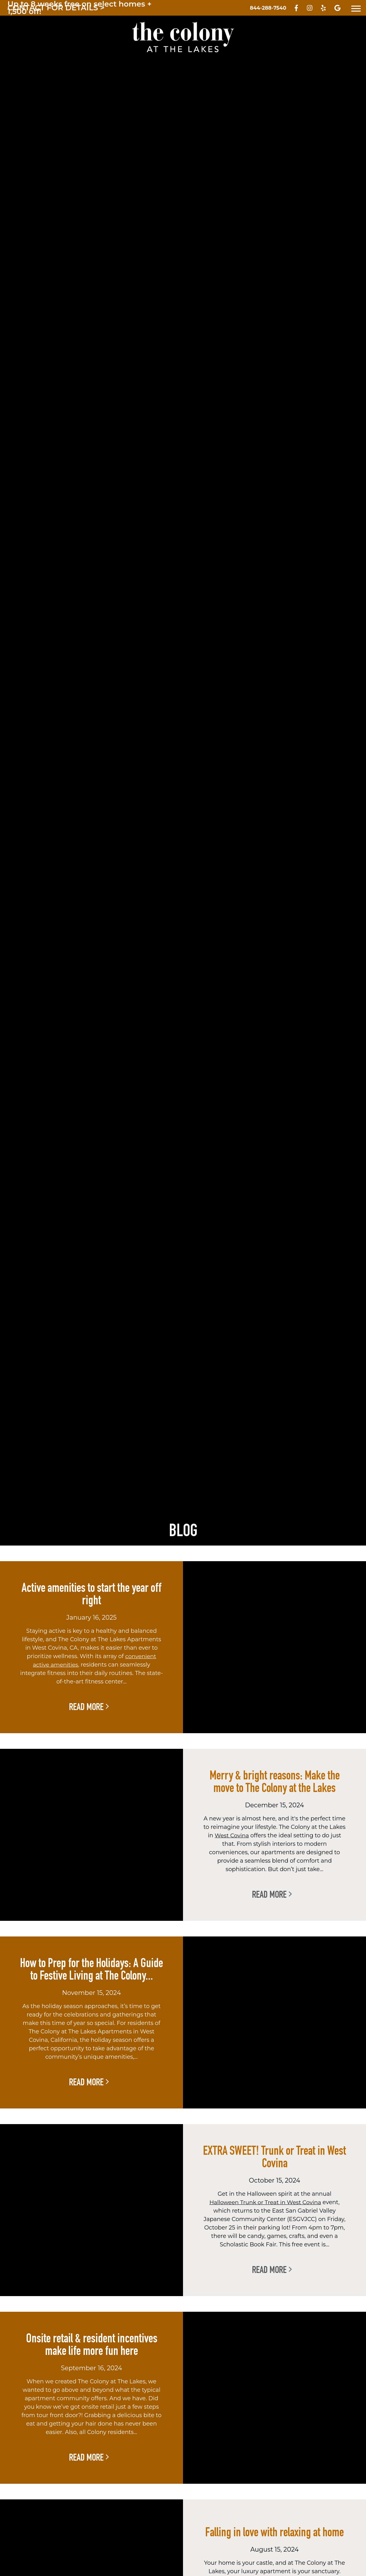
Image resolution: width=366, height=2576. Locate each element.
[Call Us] (268, 8)
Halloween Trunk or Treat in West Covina (265, 2202)
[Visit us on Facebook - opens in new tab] (296, 8)
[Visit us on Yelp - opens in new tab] (323, 8)
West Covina (231, 1835)
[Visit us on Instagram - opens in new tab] (310, 8)
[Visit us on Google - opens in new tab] (337, 8)
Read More (89, 1707)
